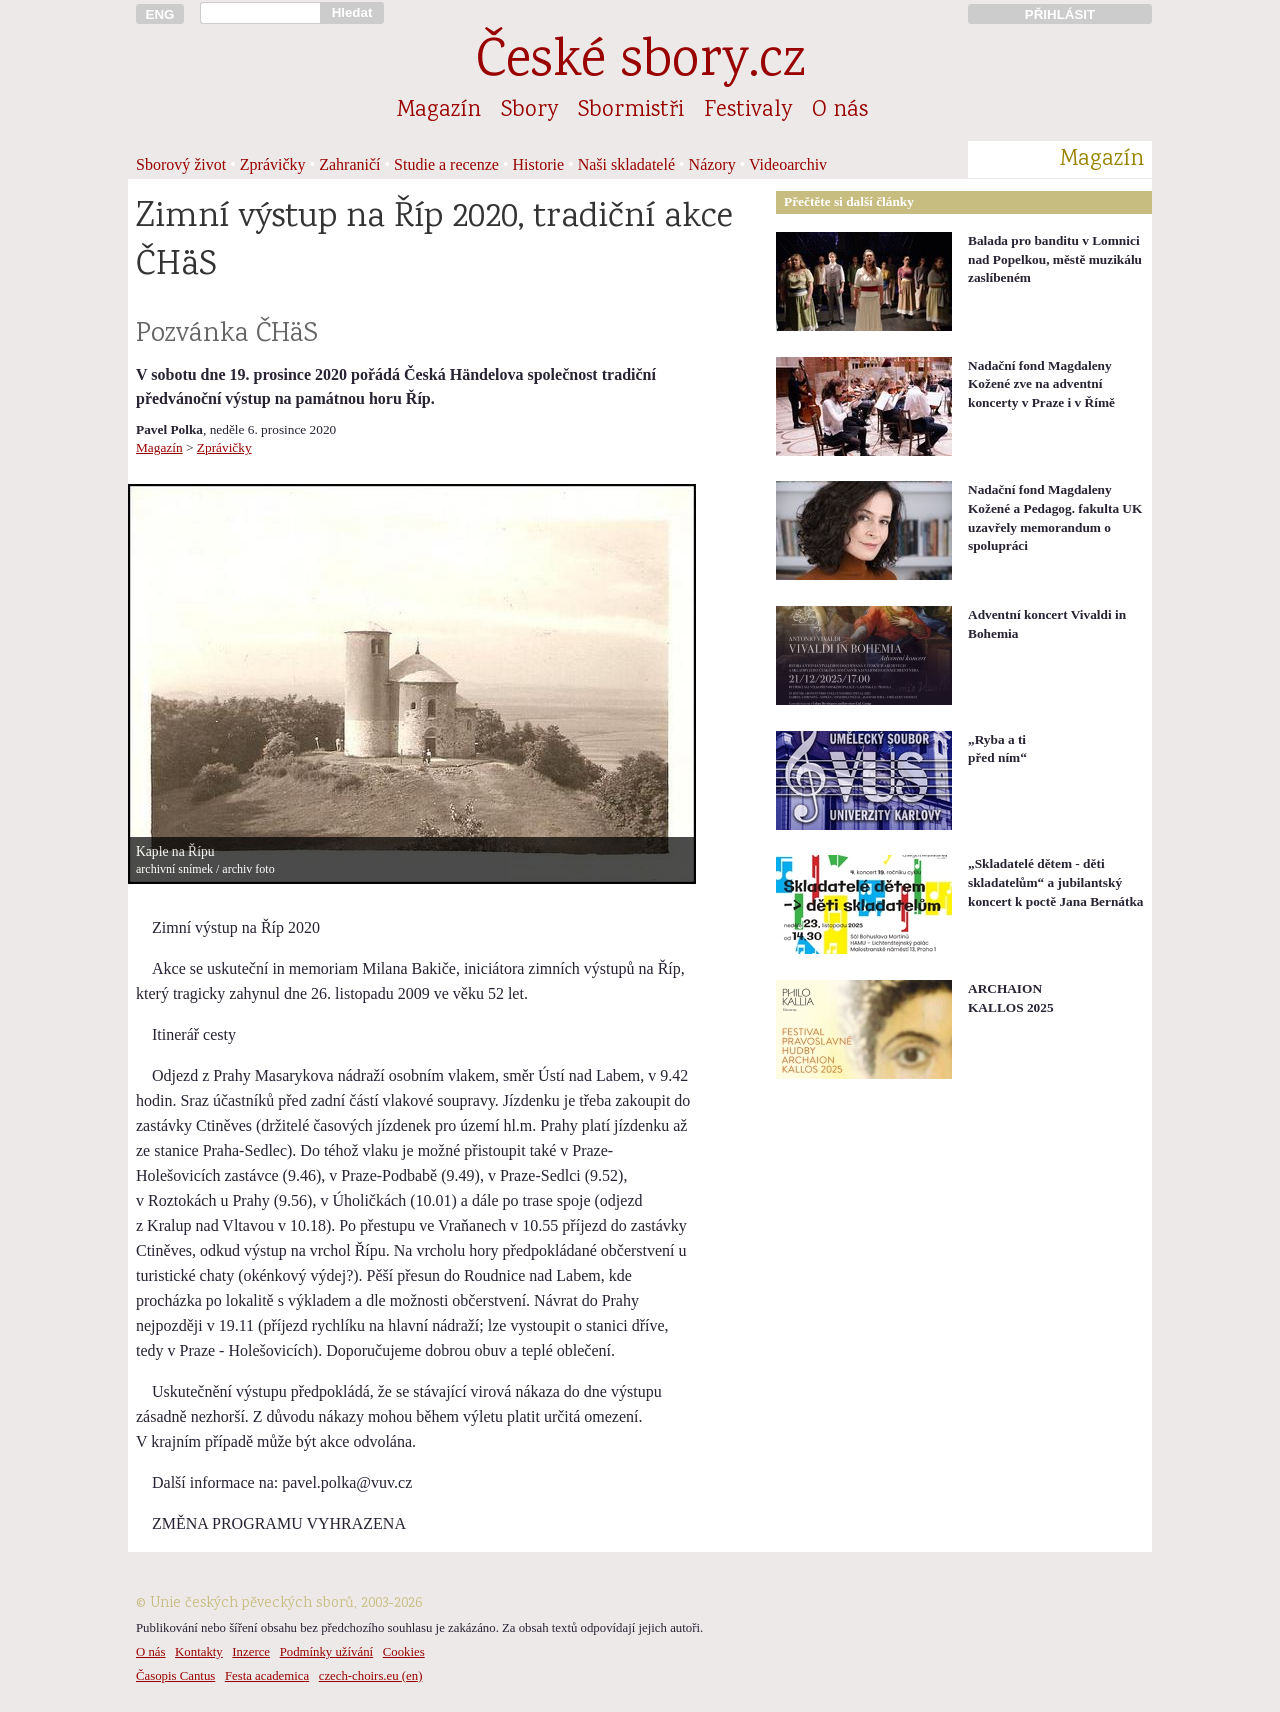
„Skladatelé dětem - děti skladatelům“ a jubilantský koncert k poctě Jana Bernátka (1055, 882)
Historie (539, 164)
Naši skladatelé (626, 164)
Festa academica (267, 1676)
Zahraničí (349, 164)
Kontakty (199, 1652)
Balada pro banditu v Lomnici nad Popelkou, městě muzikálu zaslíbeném (1055, 259)
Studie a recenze (446, 164)
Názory (712, 164)
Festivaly (748, 111)
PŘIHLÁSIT (1060, 14)
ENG (160, 14)
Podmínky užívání (326, 1652)
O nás (840, 111)
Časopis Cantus (175, 1676)
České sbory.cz (640, 63)
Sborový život (181, 164)
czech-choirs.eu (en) (371, 1676)
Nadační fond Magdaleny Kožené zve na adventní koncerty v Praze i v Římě (1041, 384)
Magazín (439, 111)
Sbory (529, 111)
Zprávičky (273, 164)
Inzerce (251, 1652)
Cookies (404, 1652)
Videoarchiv (788, 164)
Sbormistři (631, 111)
